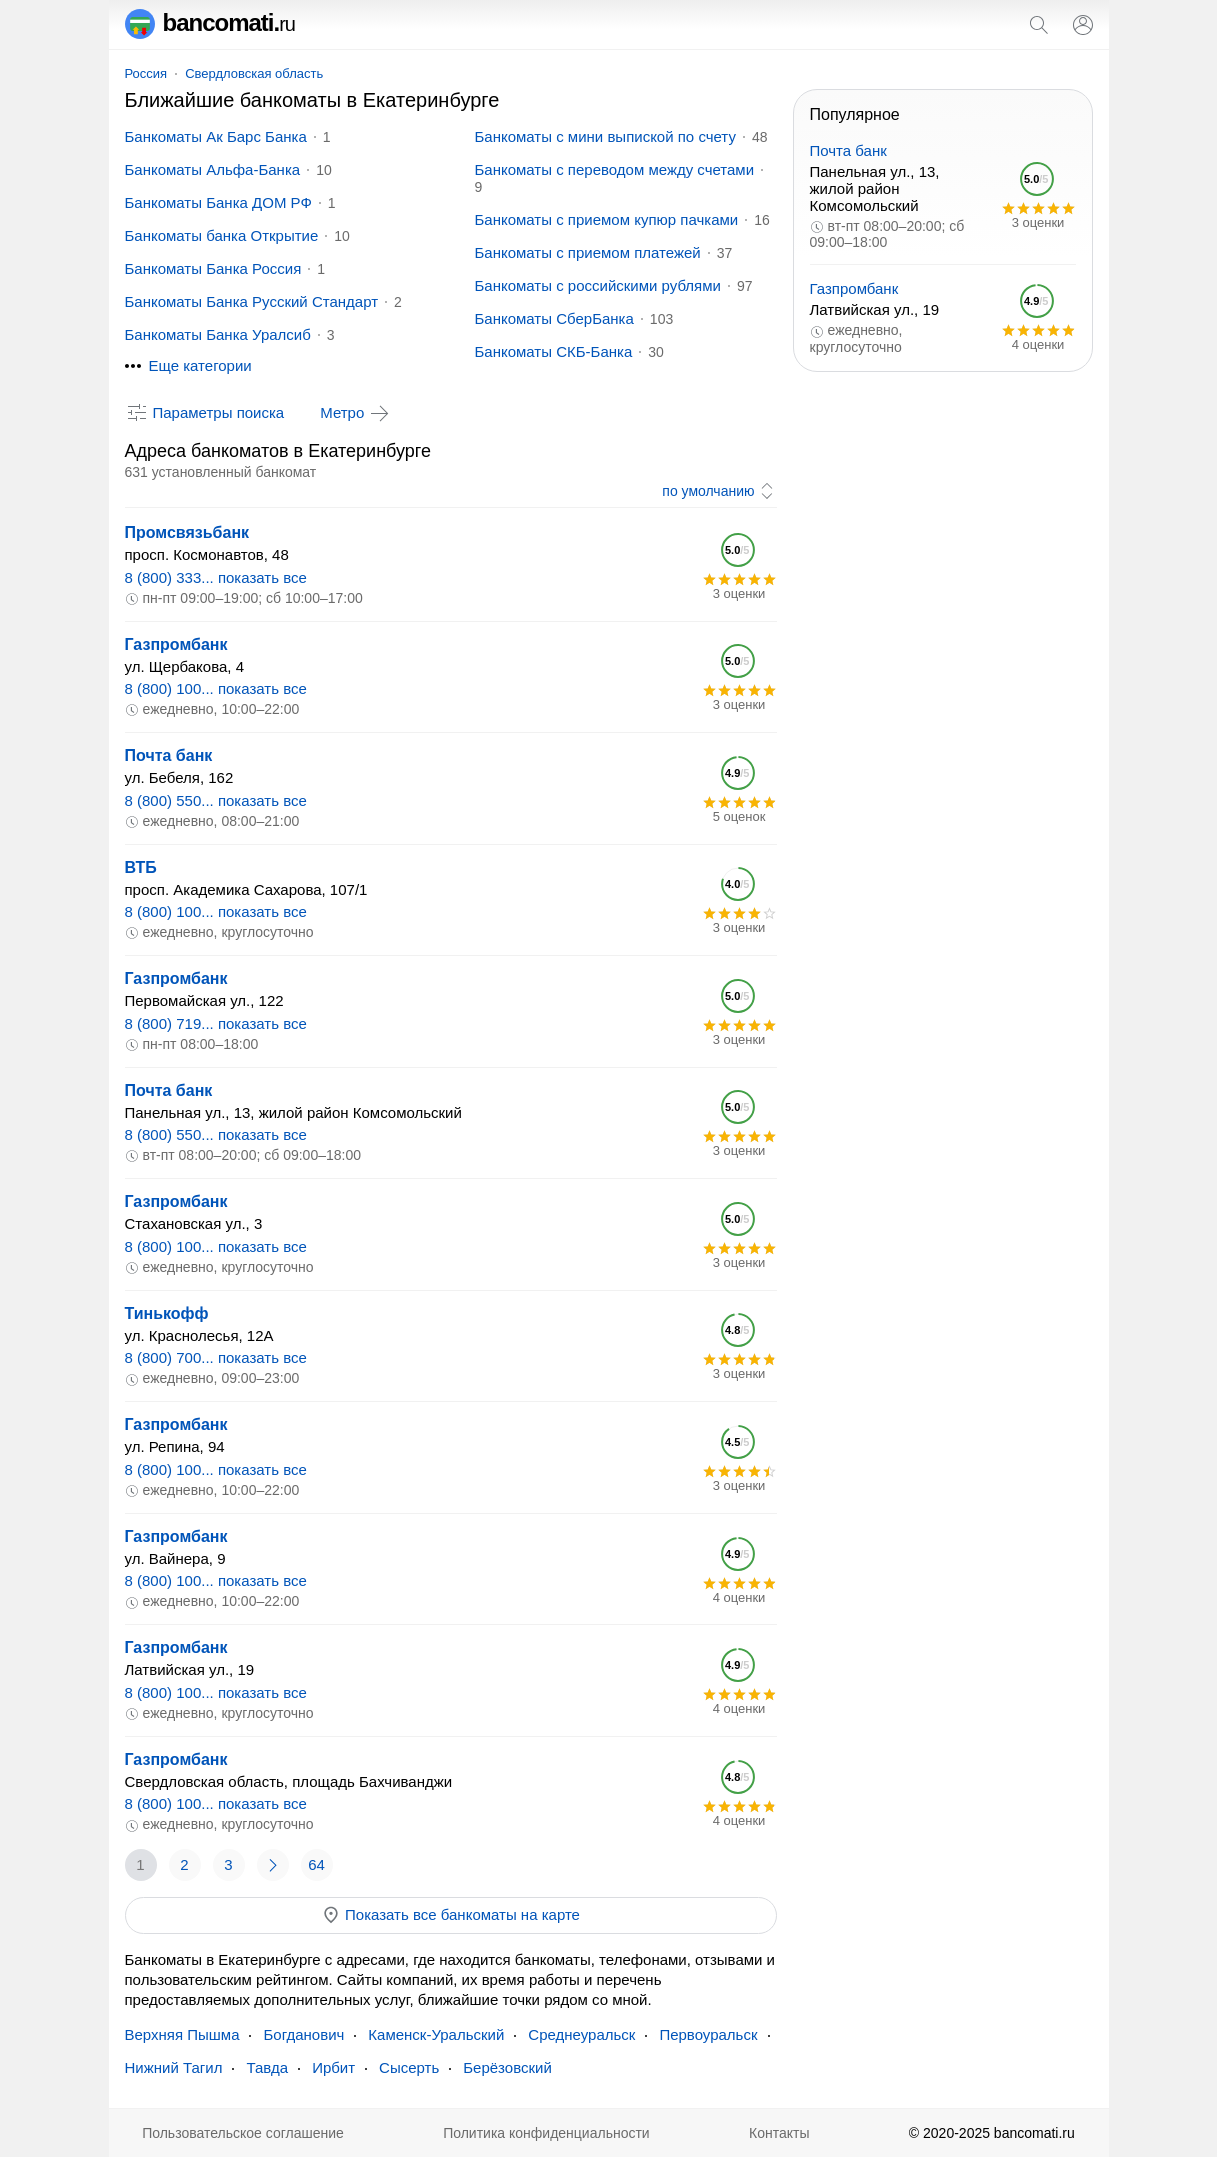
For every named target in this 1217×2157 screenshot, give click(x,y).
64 (316, 1864)
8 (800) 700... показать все (216, 1357)
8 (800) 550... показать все (216, 800)
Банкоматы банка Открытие (222, 235)
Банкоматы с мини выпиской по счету (605, 136)
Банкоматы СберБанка (554, 318)
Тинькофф (167, 1313)
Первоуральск (708, 2034)
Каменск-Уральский (436, 2034)
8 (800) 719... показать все (216, 1023)
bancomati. (210, 22)
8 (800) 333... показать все (216, 577)
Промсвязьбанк (187, 532)
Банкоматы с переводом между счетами (615, 169)
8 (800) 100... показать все (216, 688)
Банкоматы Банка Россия (213, 268)
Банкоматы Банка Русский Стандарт (252, 301)
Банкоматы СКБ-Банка (554, 351)
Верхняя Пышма (182, 2034)
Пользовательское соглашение (243, 2133)
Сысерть (409, 2067)
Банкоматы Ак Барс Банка (216, 136)
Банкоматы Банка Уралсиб (218, 334)
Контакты (779, 2133)
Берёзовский (507, 2067)
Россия (146, 73)
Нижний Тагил (174, 2067)
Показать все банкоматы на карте (450, 1915)
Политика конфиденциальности (546, 2133)
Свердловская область (254, 73)
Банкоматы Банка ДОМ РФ (218, 202)
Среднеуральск (581, 2034)
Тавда (267, 2067)
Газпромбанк (176, 644)
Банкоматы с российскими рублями (598, 285)
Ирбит (333, 2067)
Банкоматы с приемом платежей (588, 252)
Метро (356, 412)
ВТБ (141, 867)
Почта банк (169, 755)
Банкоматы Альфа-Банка (213, 169)
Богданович (303, 2034)
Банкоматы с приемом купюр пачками (607, 219)
